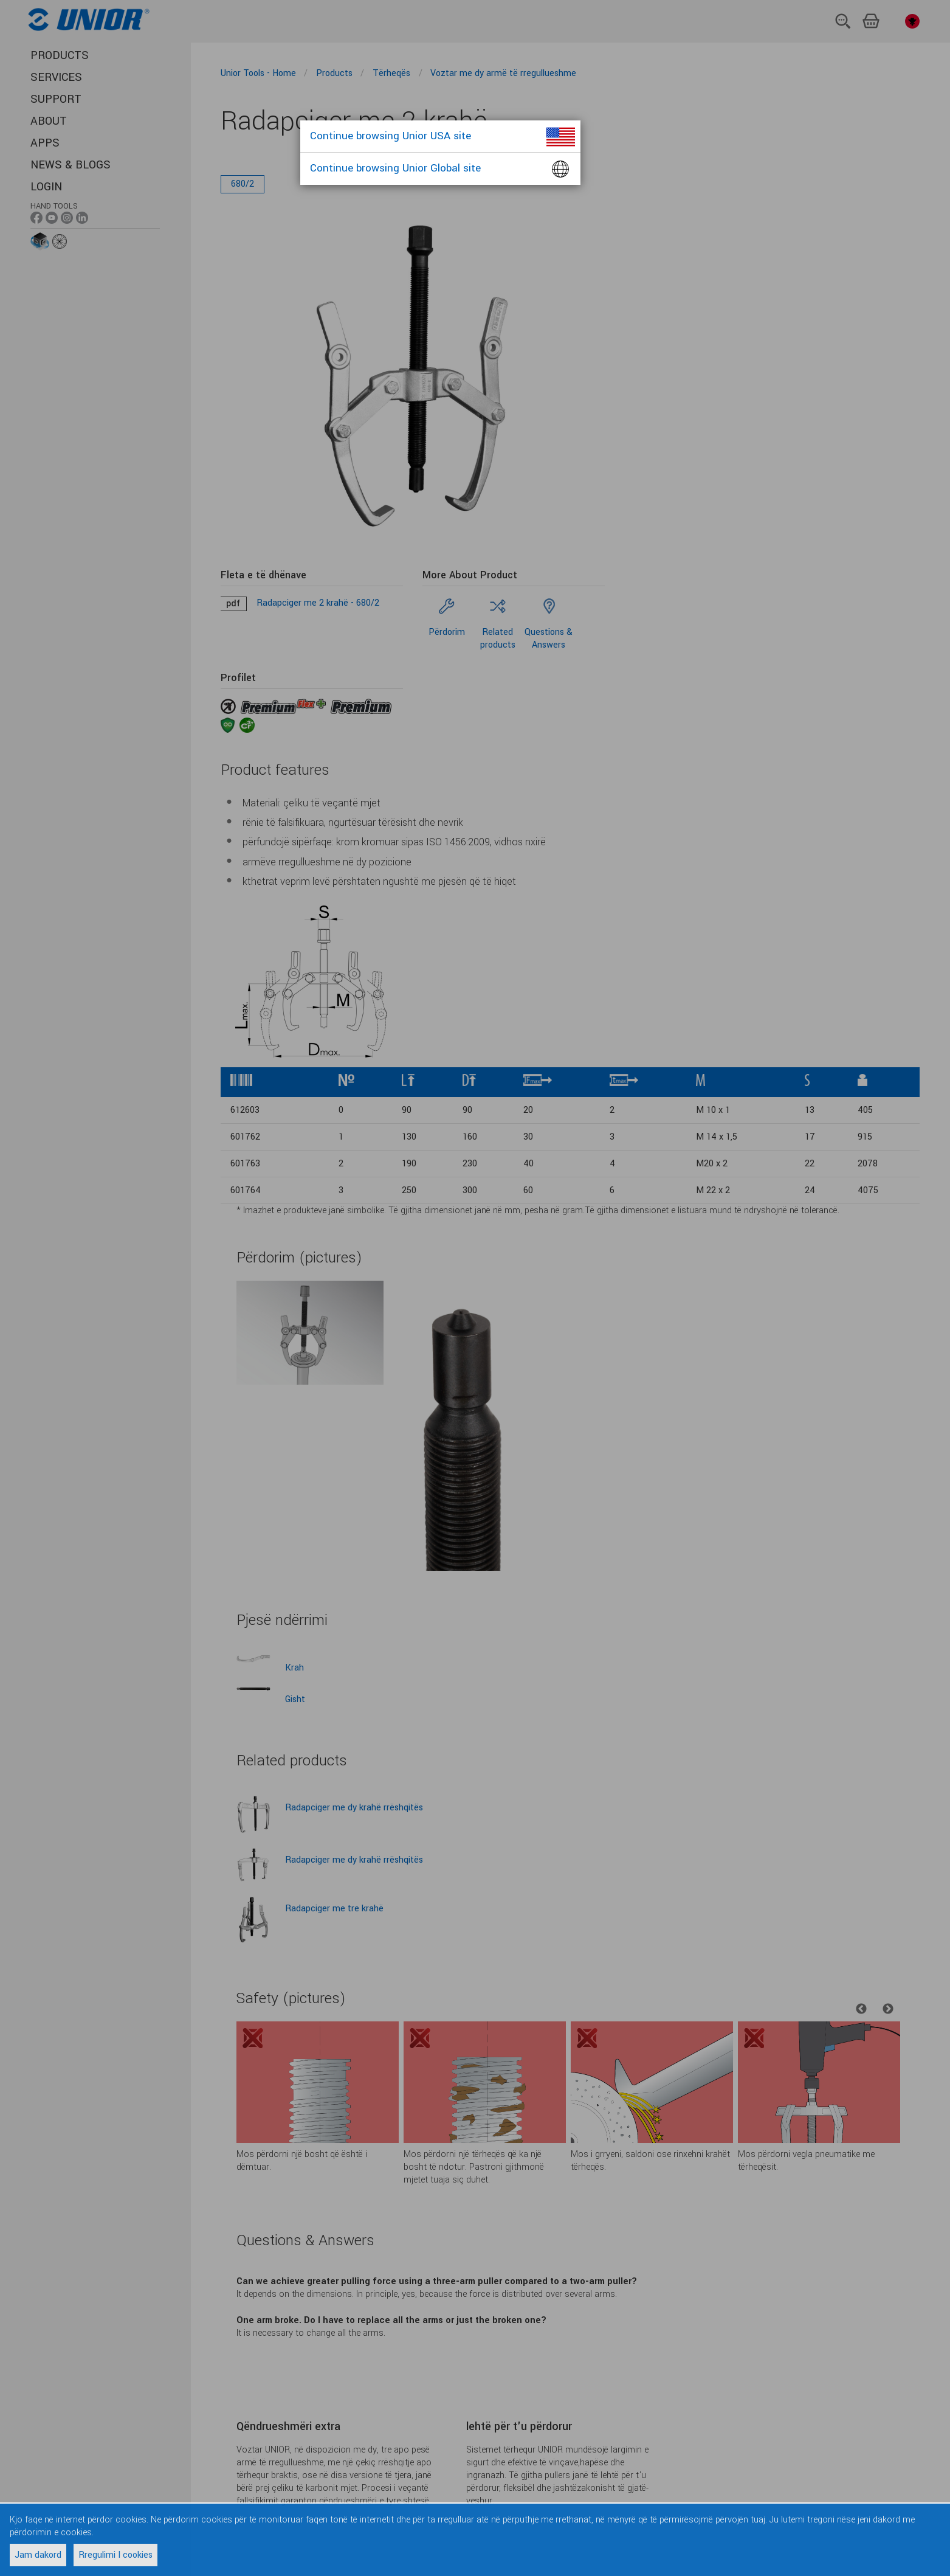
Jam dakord (38, 2555)
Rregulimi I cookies (115, 2555)
